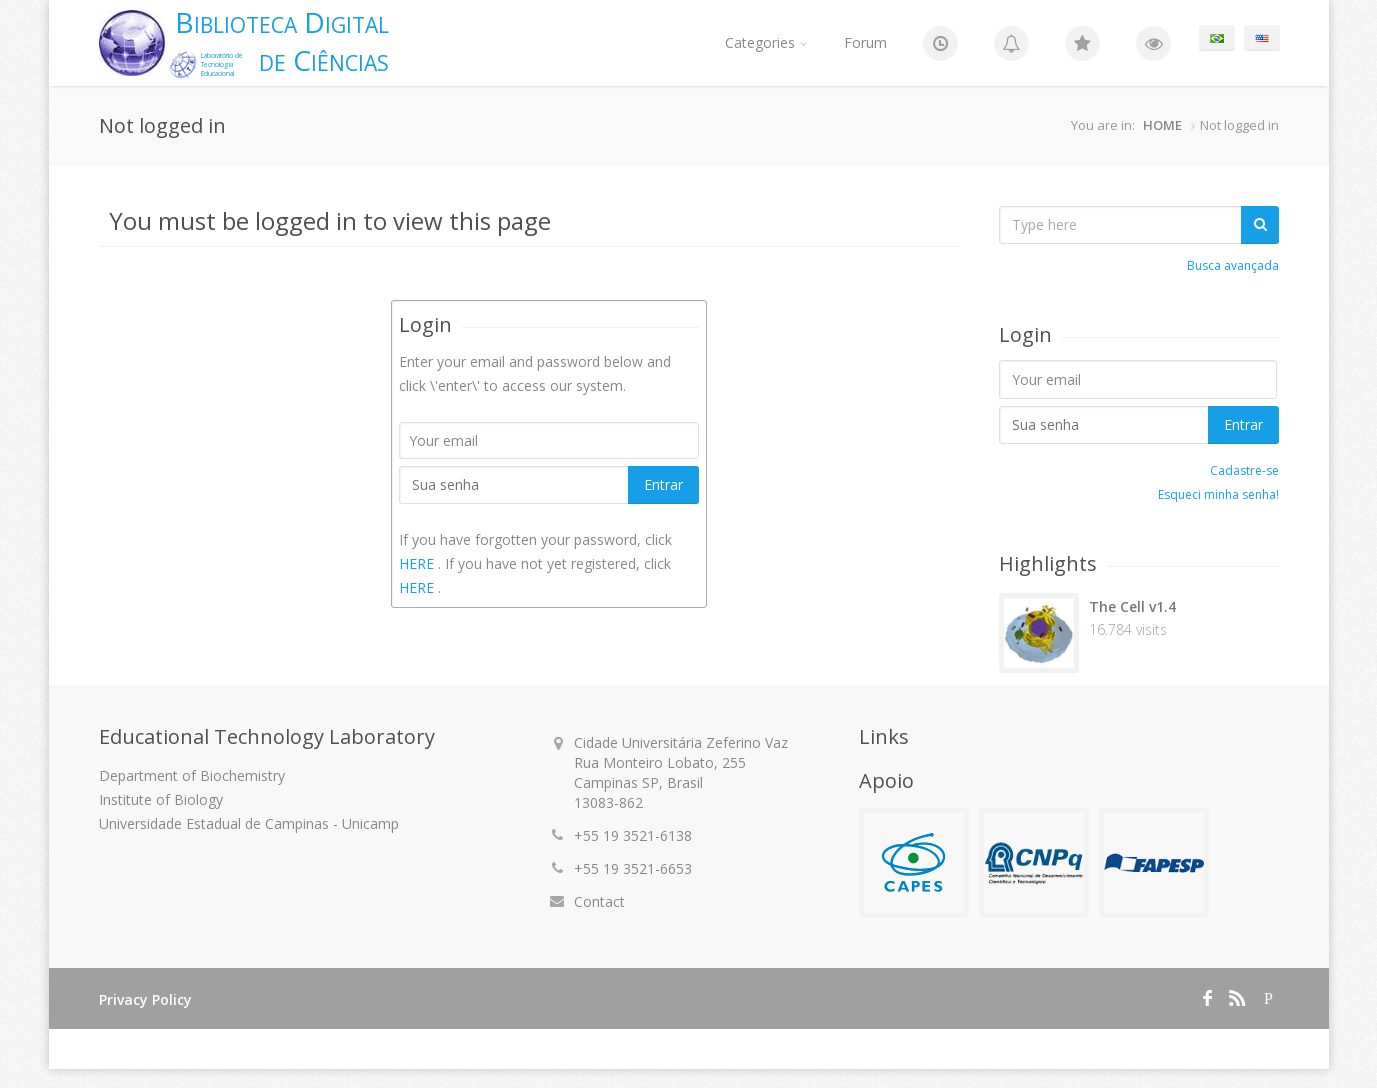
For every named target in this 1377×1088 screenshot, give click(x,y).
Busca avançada (1233, 265)
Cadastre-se (1244, 470)
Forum (865, 42)
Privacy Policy (145, 999)
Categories (766, 42)
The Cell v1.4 (1132, 606)
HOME (1162, 125)
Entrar (663, 484)
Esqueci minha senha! (1218, 494)
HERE (418, 563)
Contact (599, 901)
